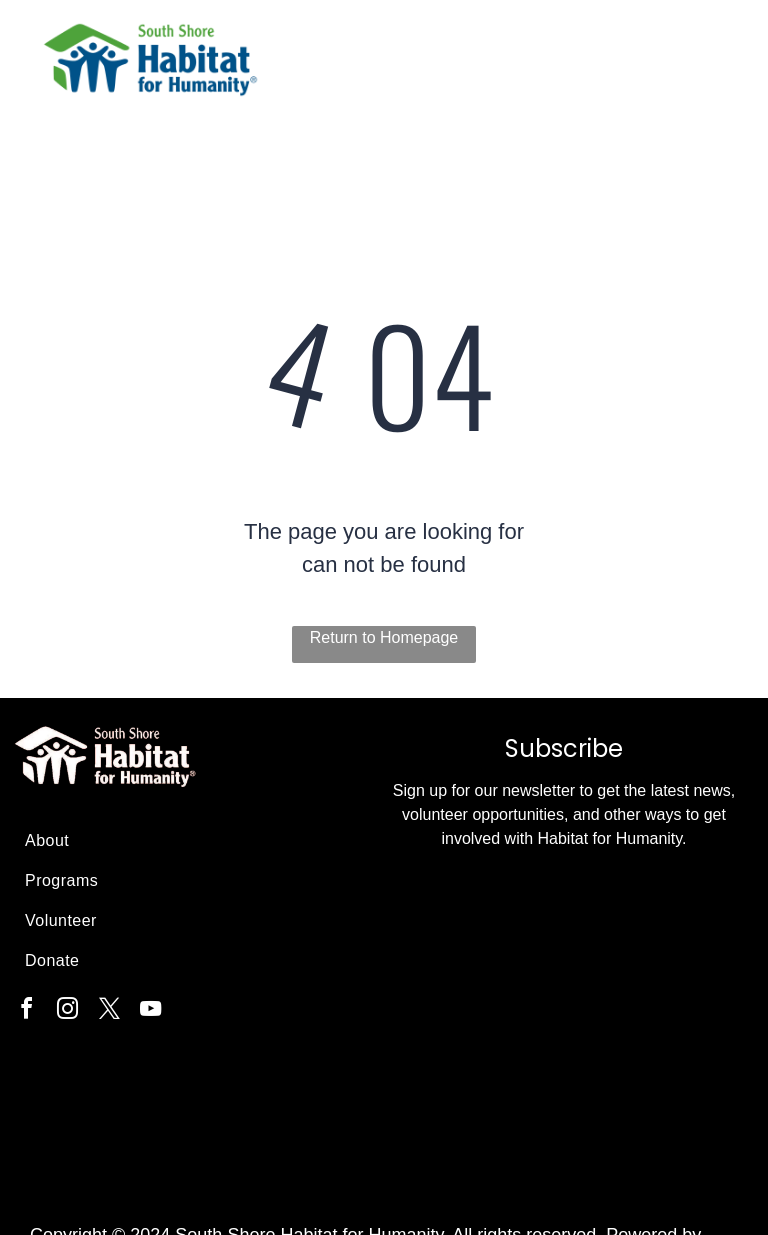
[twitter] (109, 1011)
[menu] (724, 70)
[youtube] (151, 1011)
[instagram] (68, 1011)
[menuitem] (191, 841)
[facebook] (26, 1011)
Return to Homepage (384, 637)
